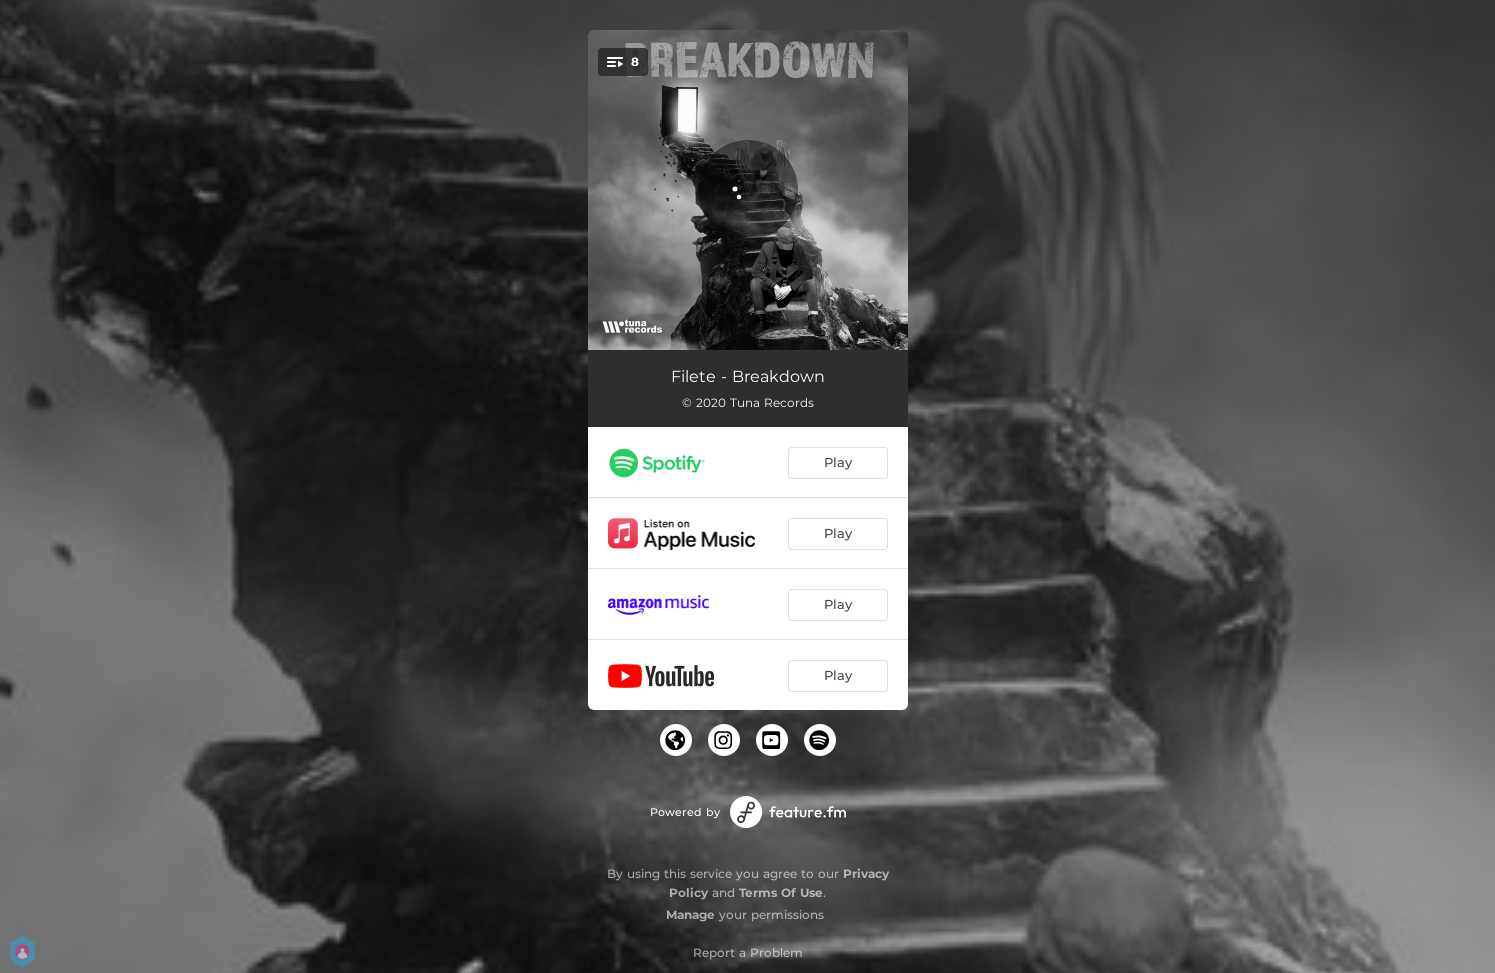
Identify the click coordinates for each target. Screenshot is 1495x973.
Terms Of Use (781, 892)
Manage (690, 914)
